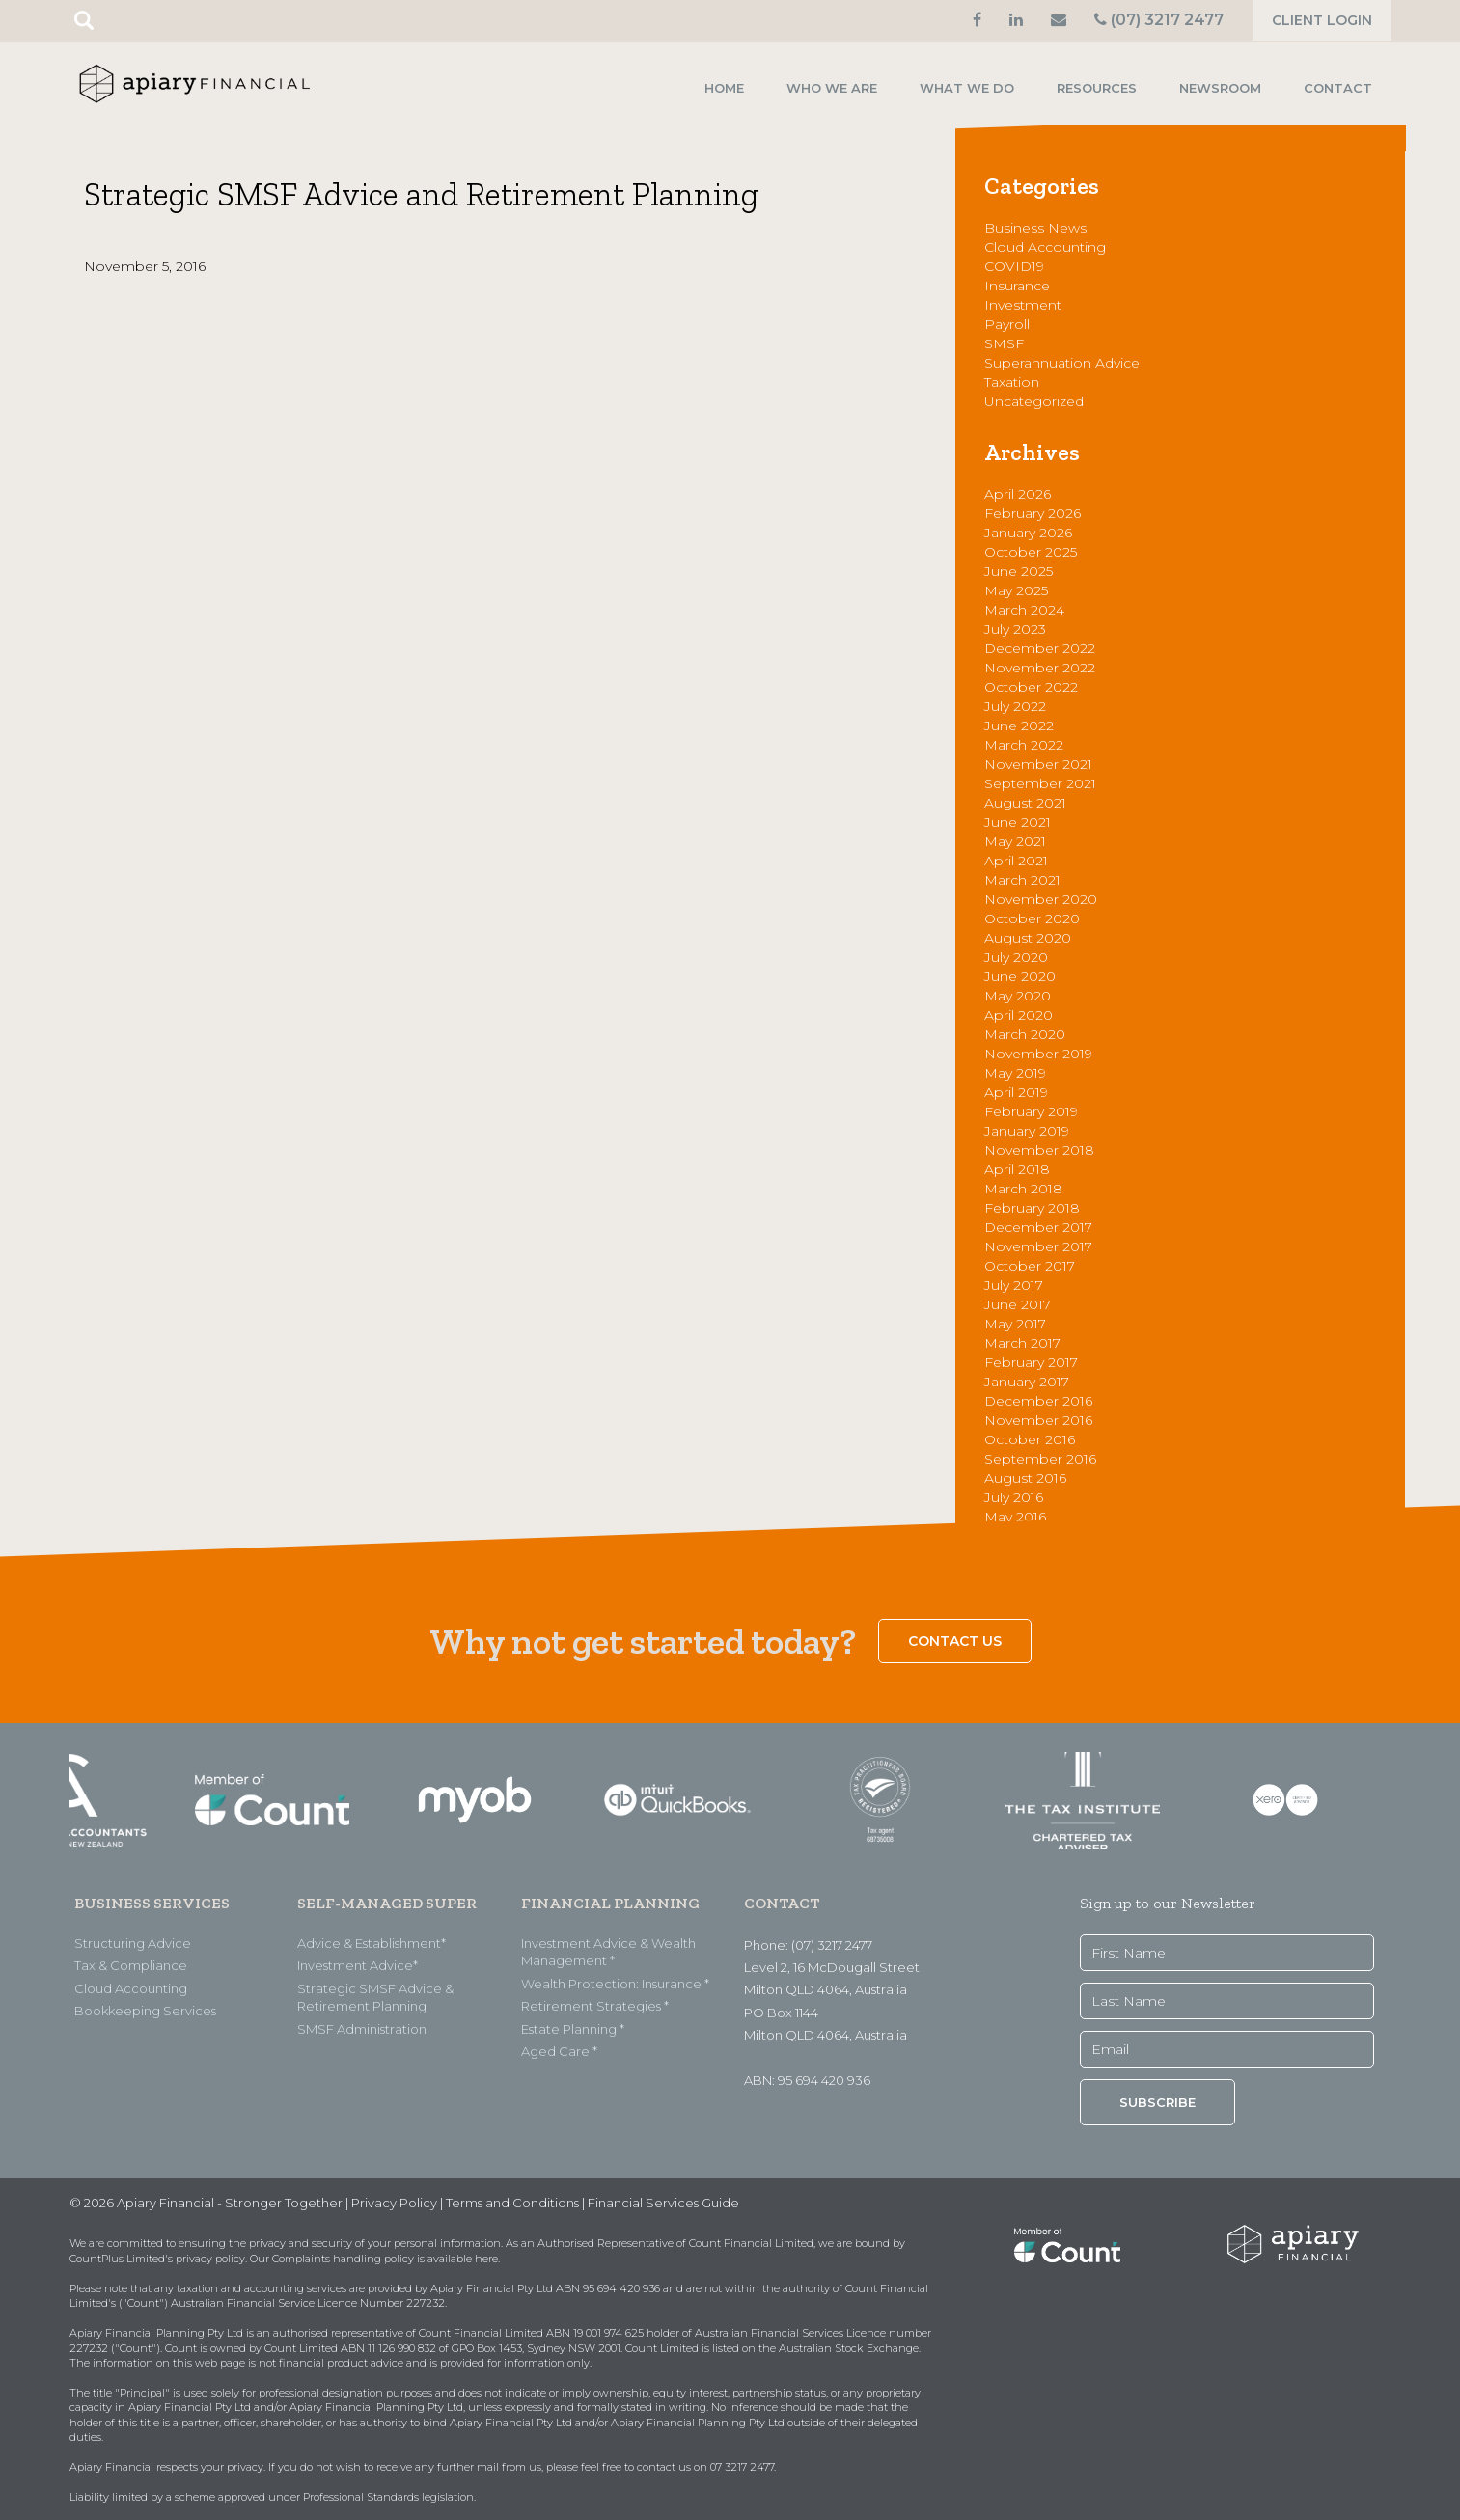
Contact (1338, 88)
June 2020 (1020, 976)
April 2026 (1017, 494)
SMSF (1004, 343)
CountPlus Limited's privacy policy (157, 2258)
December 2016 (1038, 1401)
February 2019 (1031, 1111)
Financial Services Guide (663, 2202)
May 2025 (1016, 590)
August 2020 (1027, 937)
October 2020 (1032, 918)
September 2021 (1040, 783)
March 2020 (1024, 1034)
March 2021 (1022, 880)
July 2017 (1013, 1285)
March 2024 (1024, 609)
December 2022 (1039, 648)
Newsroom (1220, 88)
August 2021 (1025, 802)
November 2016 (1038, 1420)
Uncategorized (1034, 401)
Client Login (1322, 20)
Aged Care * (559, 2051)
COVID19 (1014, 266)
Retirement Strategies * (595, 2005)
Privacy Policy (394, 2202)
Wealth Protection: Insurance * (615, 1983)
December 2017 (1038, 1227)
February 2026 (1032, 513)
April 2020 (1018, 1015)
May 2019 (1015, 1073)
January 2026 (1028, 532)
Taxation (1011, 382)
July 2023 (1015, 629)
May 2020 (1017, 995)
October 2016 (1029, 1439)
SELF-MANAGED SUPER (387, 1903)
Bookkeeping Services (145, 2010)
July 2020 (1016, 957)
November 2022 (1039, 667)
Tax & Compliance (130, 1965)
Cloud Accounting (1045, 247)
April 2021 (1016, 860)
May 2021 (1015, 841)
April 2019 (1016, 1092)
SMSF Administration (362, 2029)
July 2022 (1015, 706)
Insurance (1017, 285)
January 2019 (1026, 1130)
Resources (1097, 88)
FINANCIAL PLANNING (610, 1903)
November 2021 (1038, 764)
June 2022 (1019, 725)
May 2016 (1015, 1516)
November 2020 (1040, 899)
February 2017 (1031, 1362)
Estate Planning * (572, 2029)
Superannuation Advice (1062, 362)
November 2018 (1039, 1150)
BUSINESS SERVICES (152, 1903)
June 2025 (1018, 571)
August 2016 (1025, 1478)
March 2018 (1023, 1188)
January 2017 (1026, 1381)
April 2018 (1017, 1169)
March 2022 (1023, 744)
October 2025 (1030, 552)
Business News (1035, 227)
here (486, 2258)
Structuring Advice (132, 1943)
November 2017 (1038, 1246)
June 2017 (1017, 1304)
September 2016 (1040, 1458)
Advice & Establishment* (371, 1943)
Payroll (1007, 324)
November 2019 (1038, 1053)
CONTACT (781, 1903)
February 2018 (1032, 1208)
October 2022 (1031, 687)
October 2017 (1029, 1265)
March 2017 (1022, 1343)
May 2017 (1015, 1323)
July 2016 (1013, 1497)
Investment (1022, 305)
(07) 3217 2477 (1159, 20)
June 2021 (1017, 822)
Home (724, 88)
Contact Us (955, 1641)
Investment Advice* (357, 1965)
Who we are (831, 88)
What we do (967, 88)
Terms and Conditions (512, 2202)
